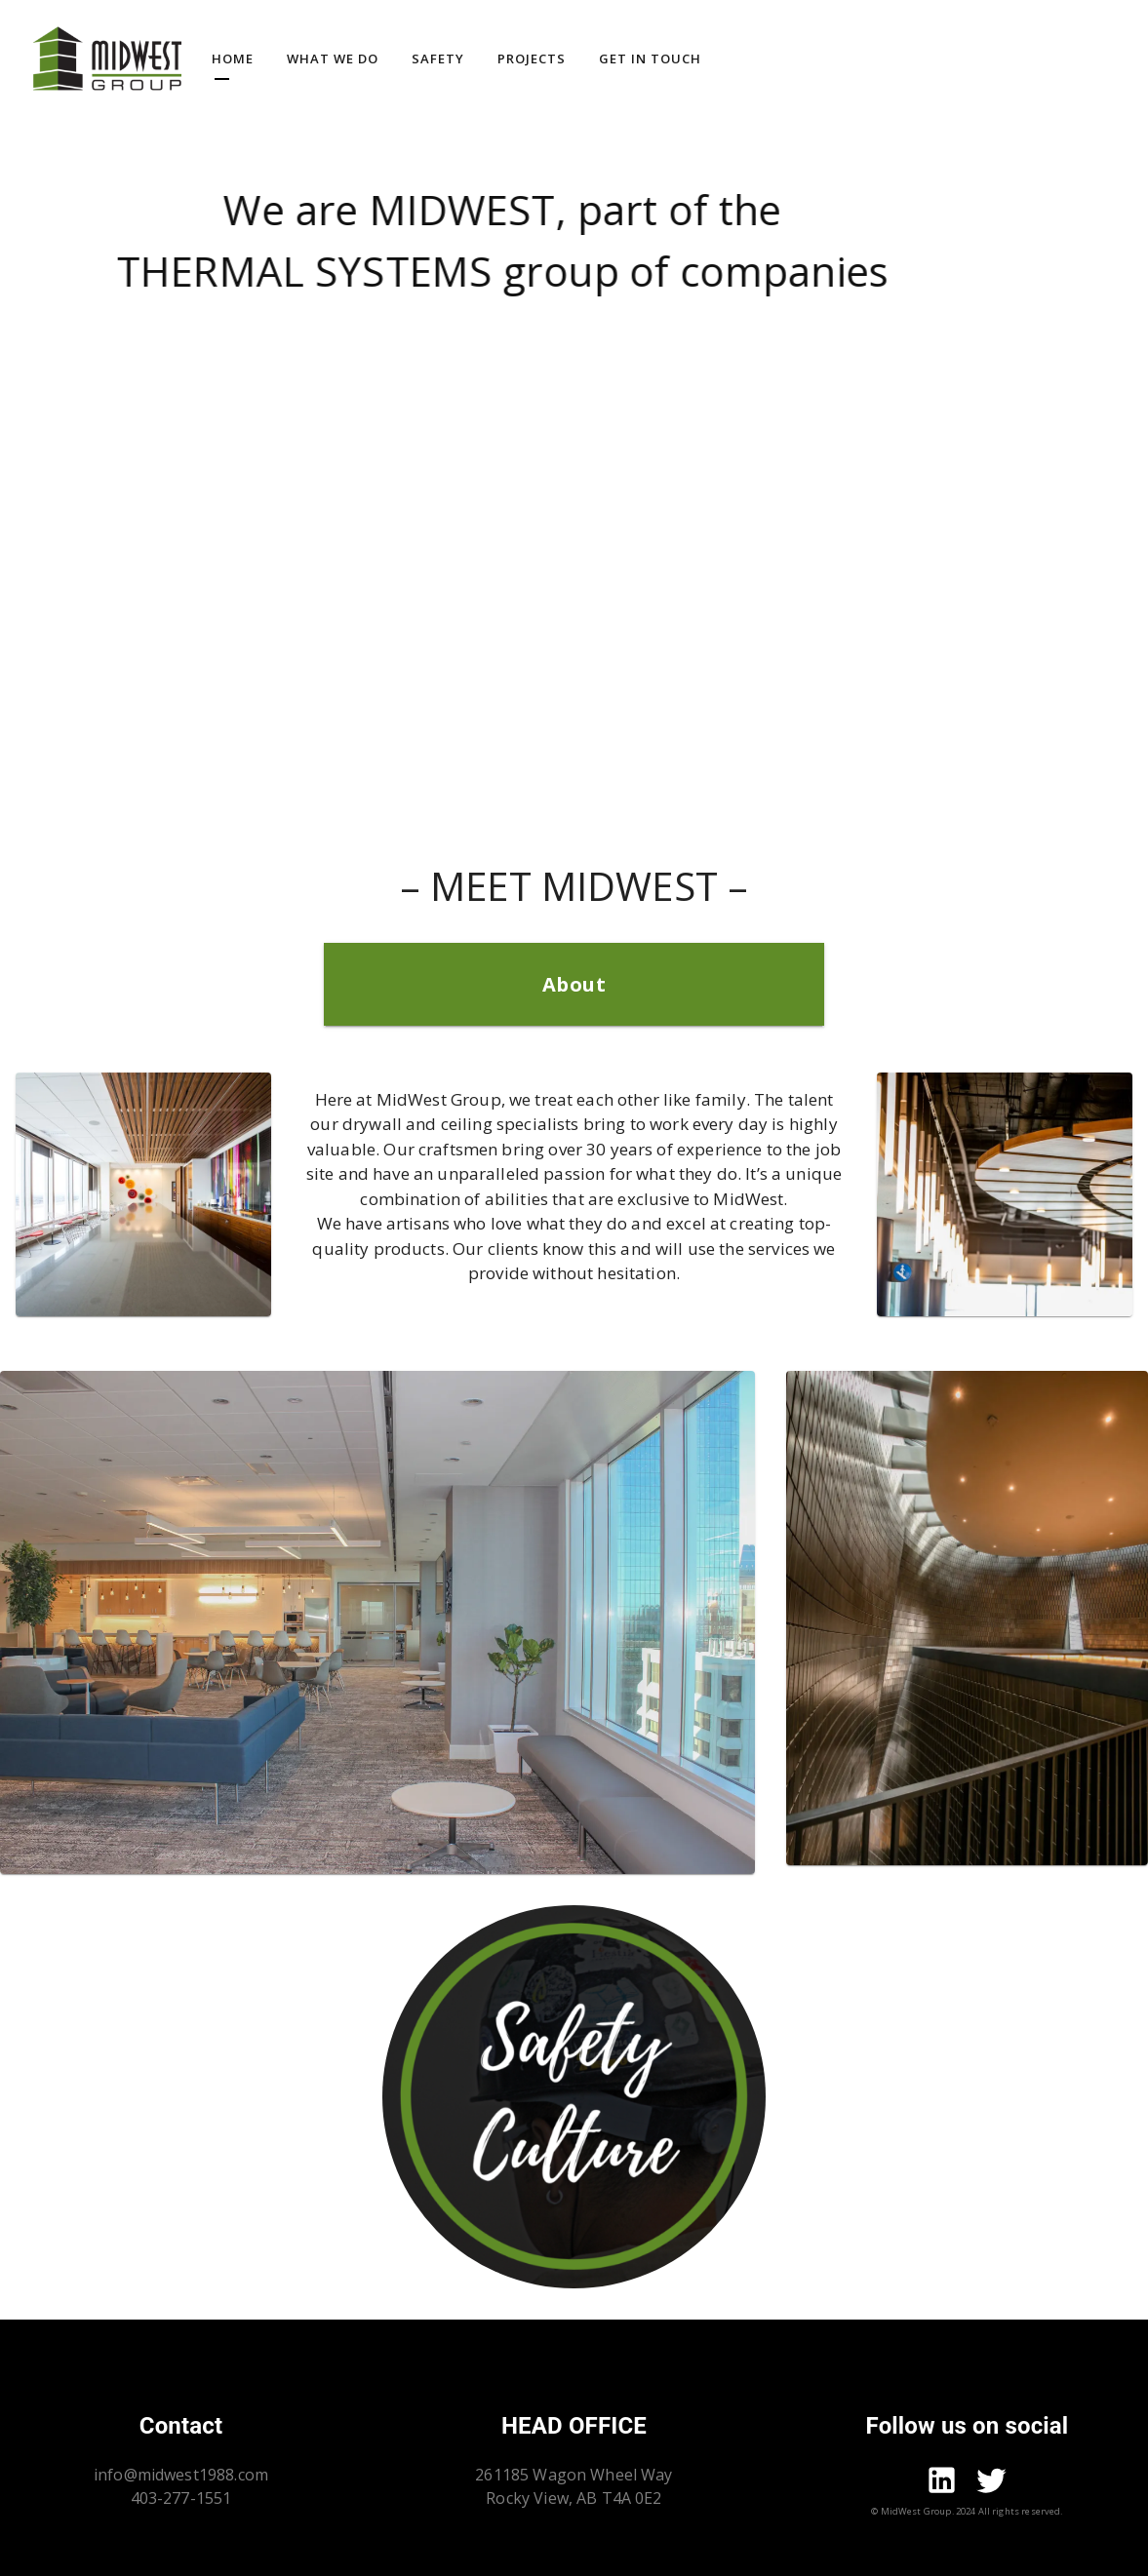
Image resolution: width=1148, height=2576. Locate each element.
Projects (531, 58)
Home (233, 58)
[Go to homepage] (107, 58)
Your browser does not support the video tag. (574, 458)
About (574, 984)
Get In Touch (650, 58)
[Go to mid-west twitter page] (991, 2483)
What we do (332, 58)
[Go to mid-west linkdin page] (942, 2483)
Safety (438, 58)
